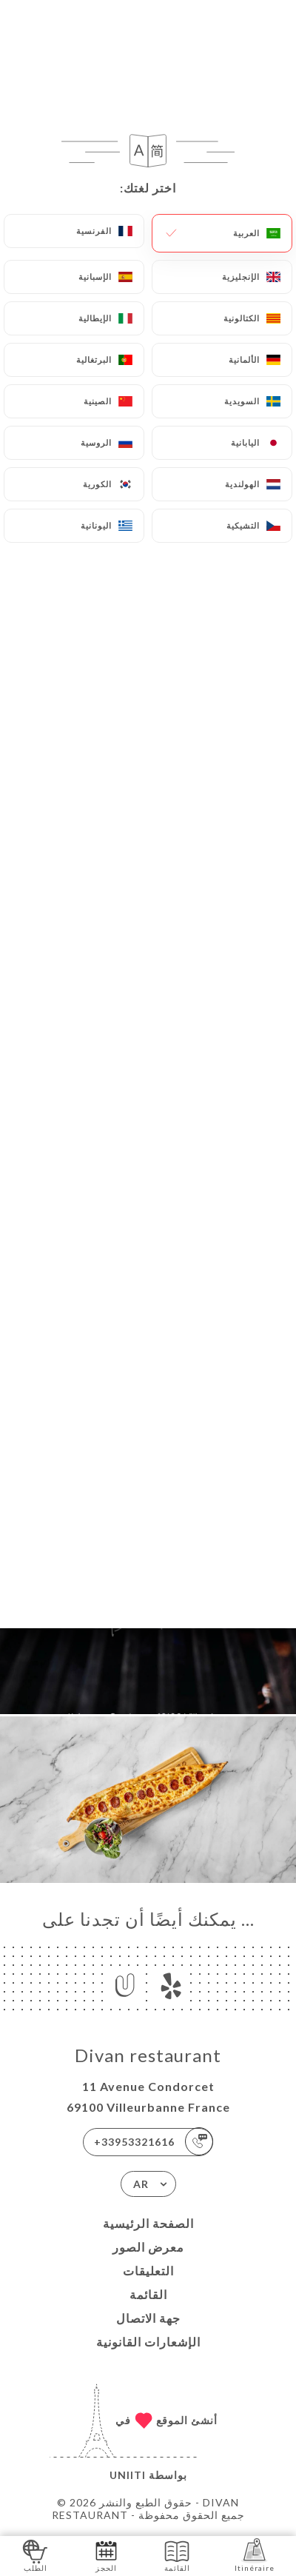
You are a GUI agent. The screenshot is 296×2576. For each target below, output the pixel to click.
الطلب (35, 2554)
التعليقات (148, 2271)
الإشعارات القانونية (148, 2342)
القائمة (148, 2294)
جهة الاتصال (148, 2318)
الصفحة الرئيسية (148, 2223)
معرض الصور (148, 2247)
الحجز (106, 2554)
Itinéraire (255, 2554)
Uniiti (128, 2475)
